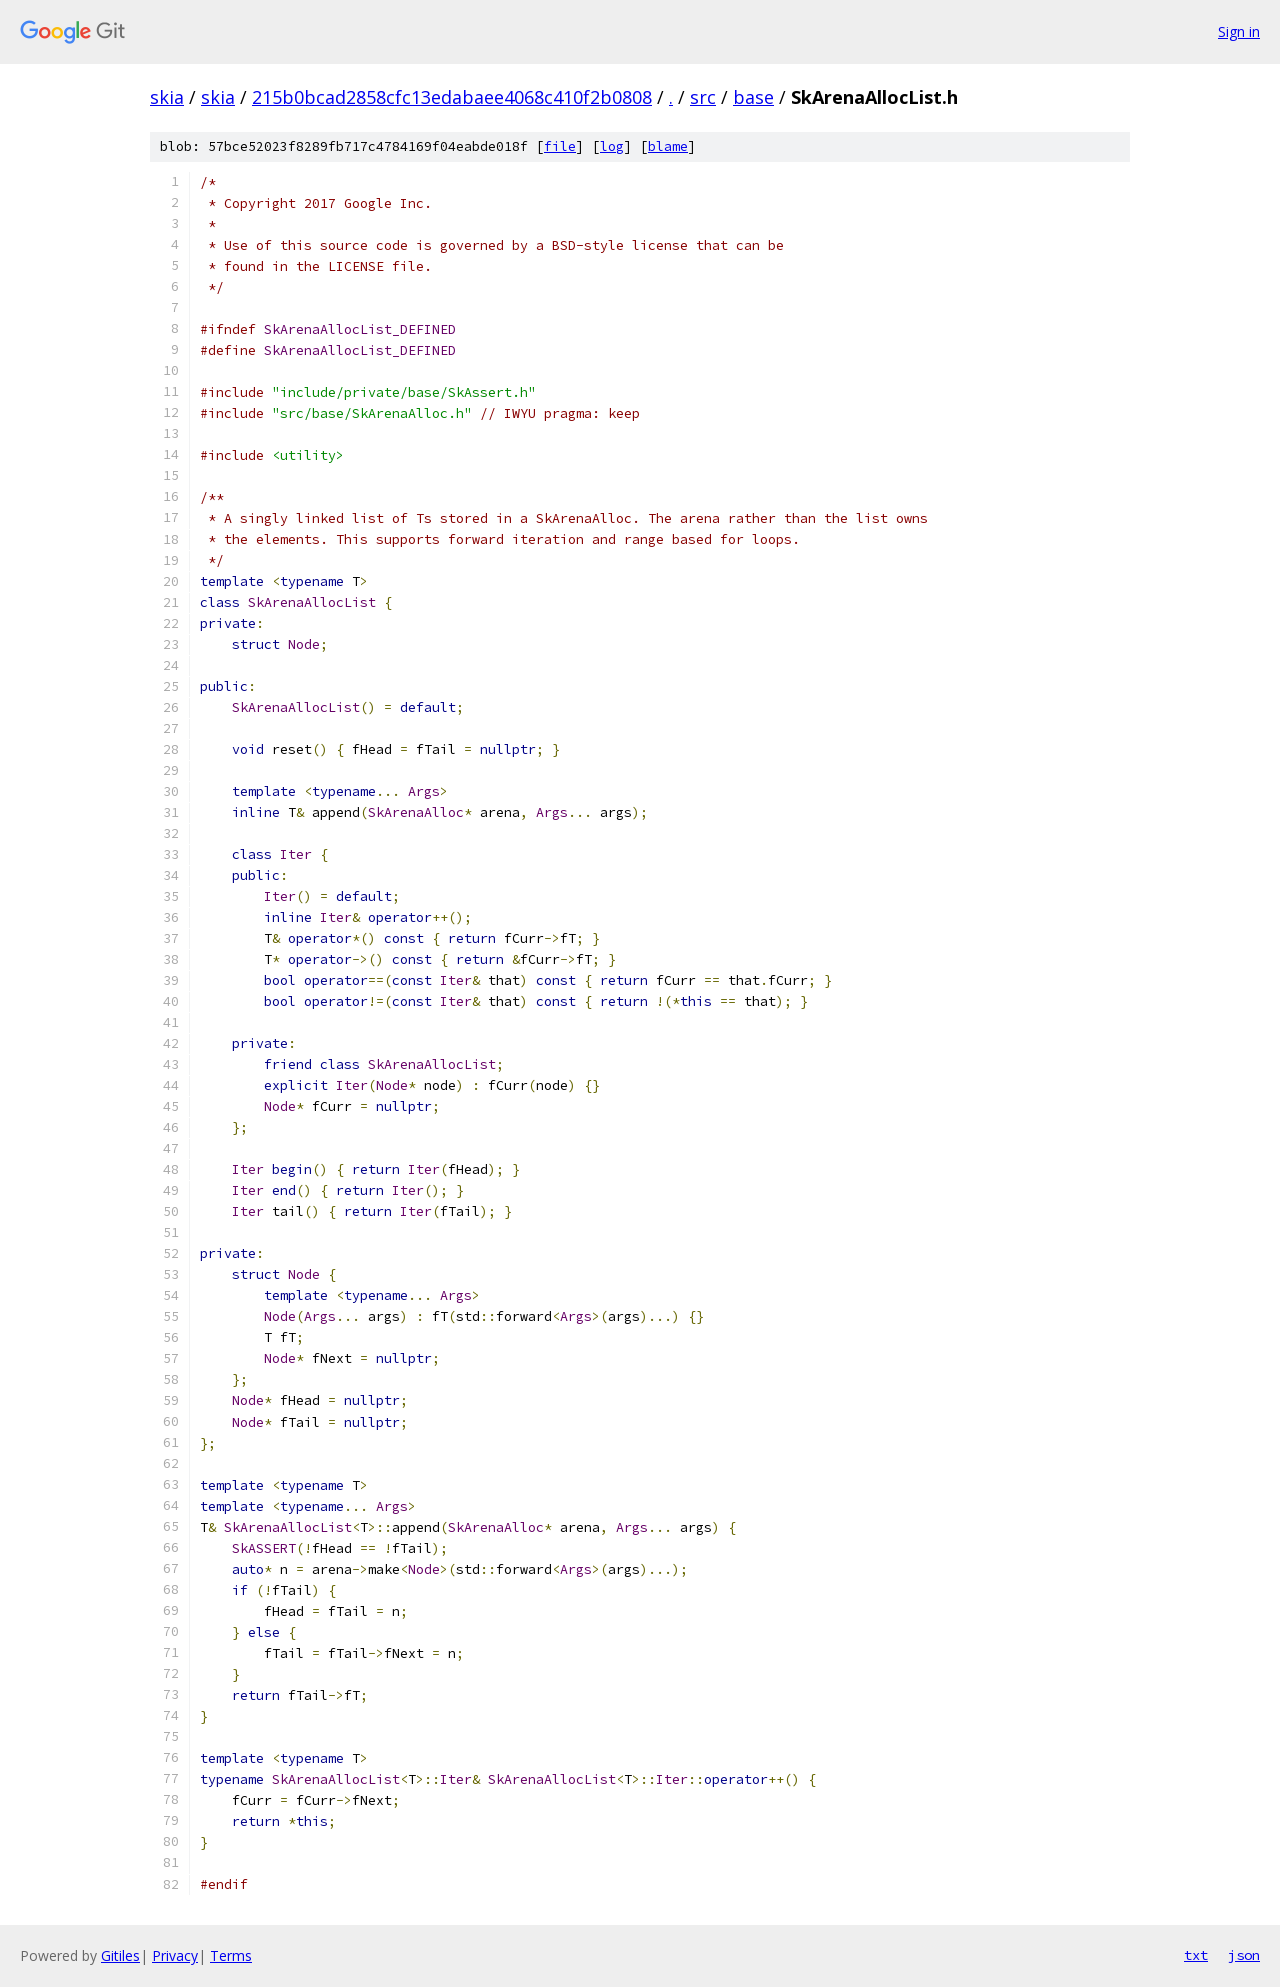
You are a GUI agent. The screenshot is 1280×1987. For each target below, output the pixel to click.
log (612, 146)
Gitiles (120, 1955)
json (1244, 1955)
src (703, 97)
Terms (231, 1955)
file (560, 146)
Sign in (1239, 31)
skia (167, 97)
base (753, 97)
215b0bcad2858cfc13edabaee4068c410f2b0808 (452, 97)
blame (668, 146)
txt (1196, 1955)
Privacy (175, 1955)
